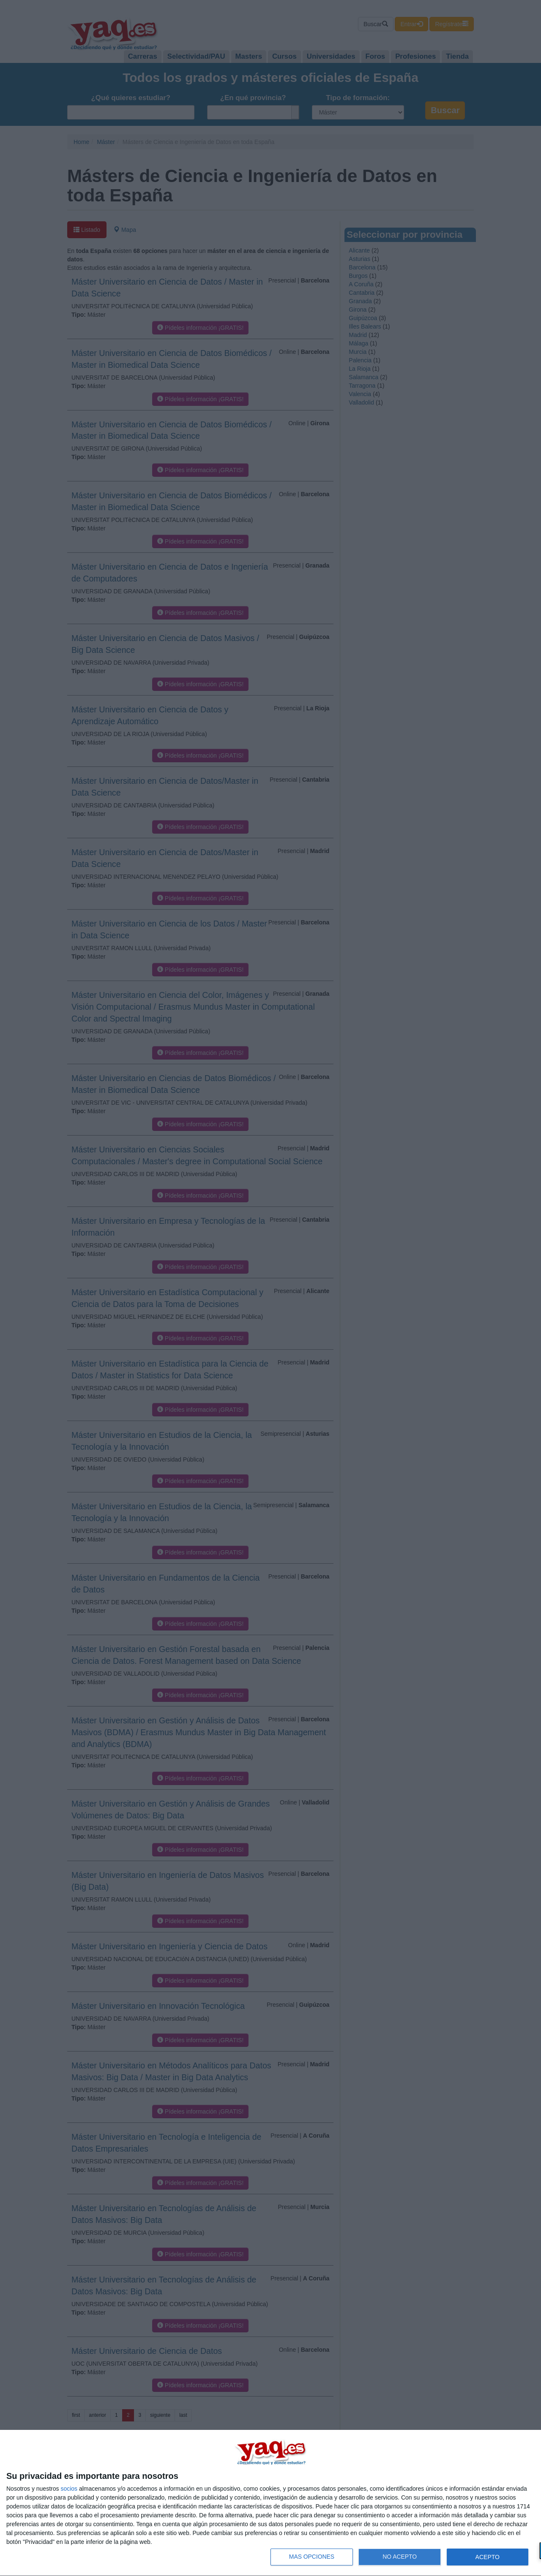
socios (68, 2489)
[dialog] (270, 2503)
